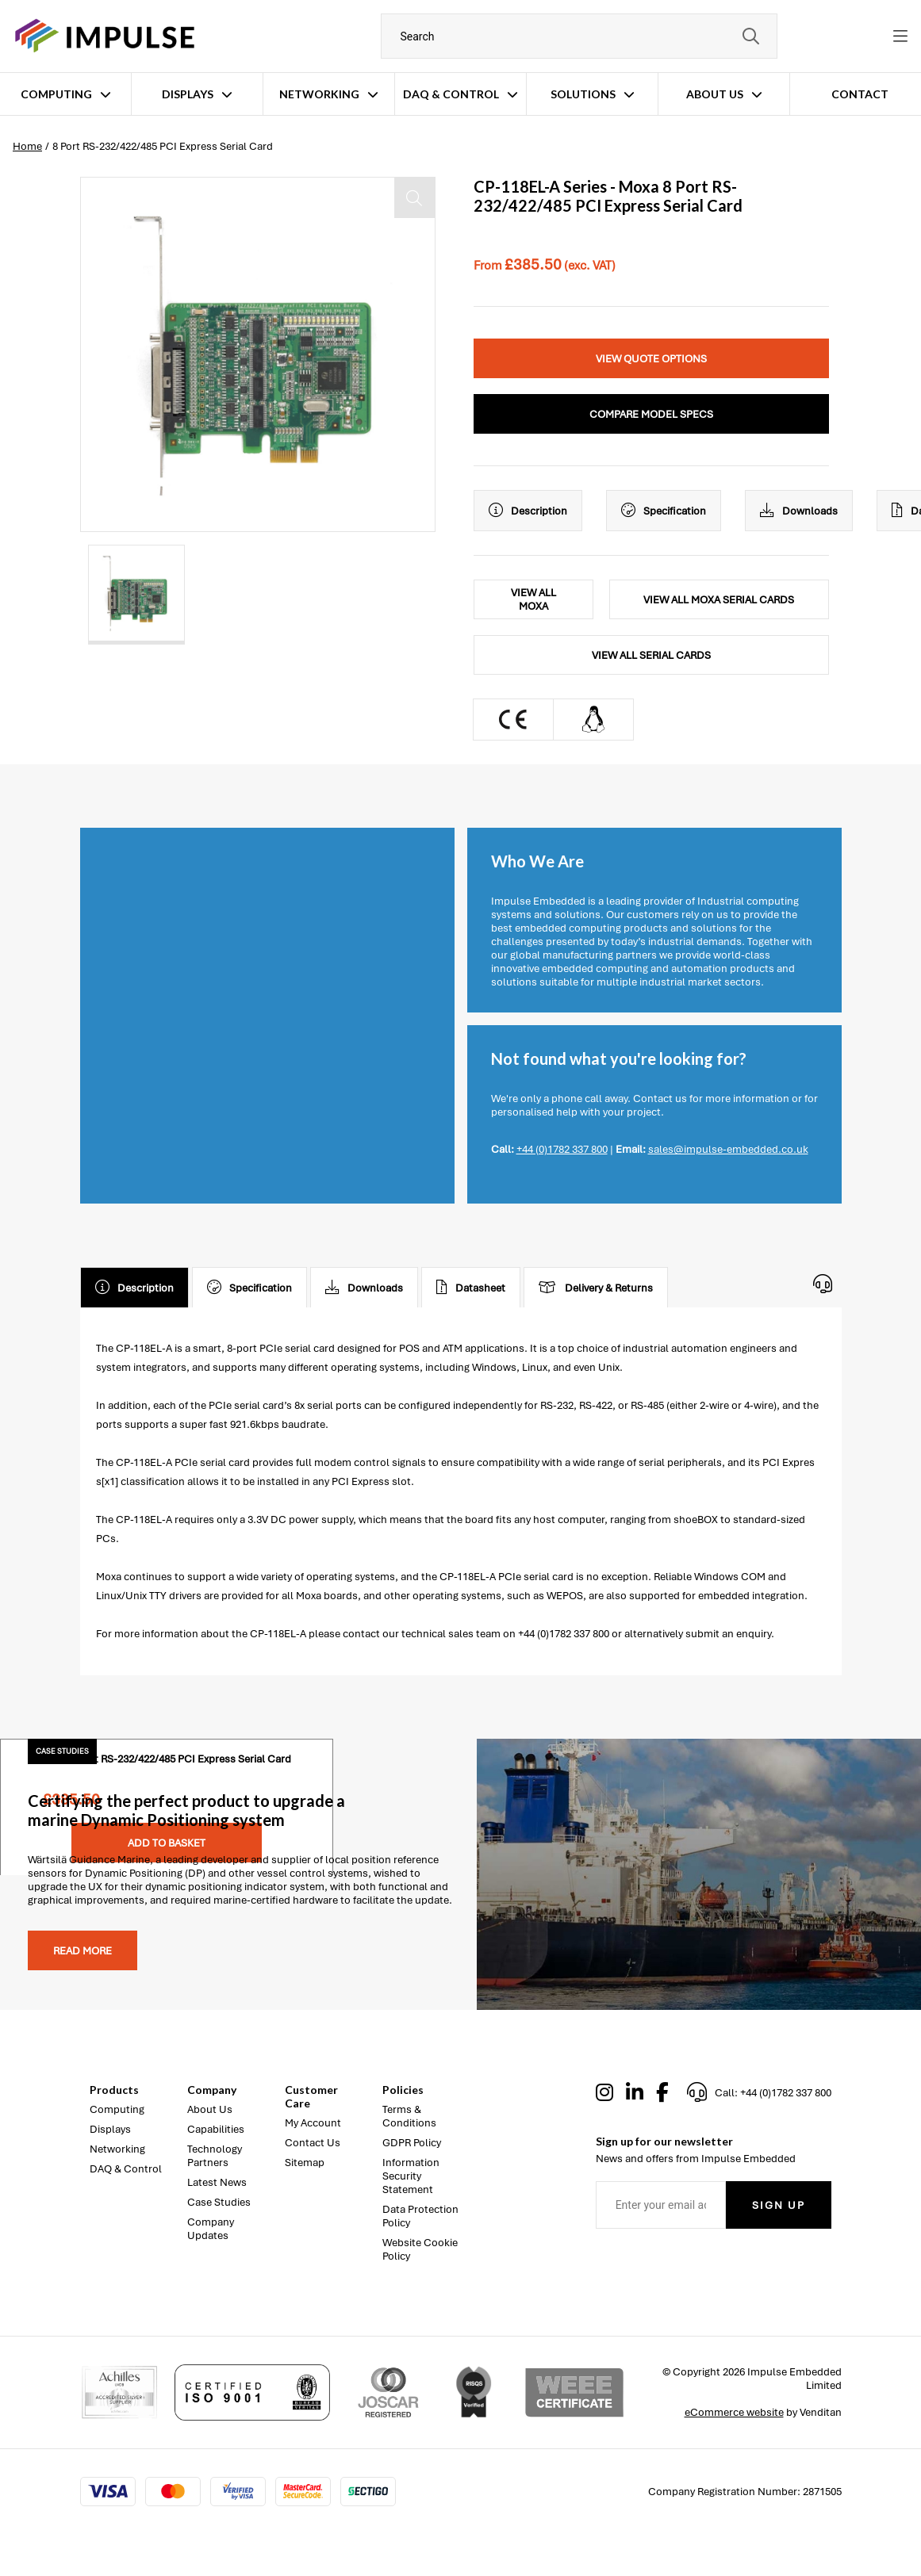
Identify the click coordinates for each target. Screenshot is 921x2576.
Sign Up (778, 2205)
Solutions (583, 94)
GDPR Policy (411, 2142)
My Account (313, 2123)
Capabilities (215, 2129)
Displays (187, 94)
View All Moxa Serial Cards (718, 600)
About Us (714, 94)
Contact (859, 94)
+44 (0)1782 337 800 (562, 1149)
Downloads (799, 510)
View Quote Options (651, 359)
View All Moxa (533, 599)
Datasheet (470, 1287)
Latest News (217, 2182)
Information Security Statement (410, 2176)
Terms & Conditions (409, 2116)
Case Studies (219, 2202)
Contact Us (312, 2142)
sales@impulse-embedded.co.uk (728, 1149)
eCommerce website (734, 2412)
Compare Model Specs (651, 414)
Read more (82, 1951)
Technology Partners (214, 2155)
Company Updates (210, 2228)
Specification (663, 510)
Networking (319, 94)
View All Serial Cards (651, 655)
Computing (56, 94)
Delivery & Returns (596, 1287)
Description (528, 510)
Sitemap (304, 2162)
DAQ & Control (451, 94)
